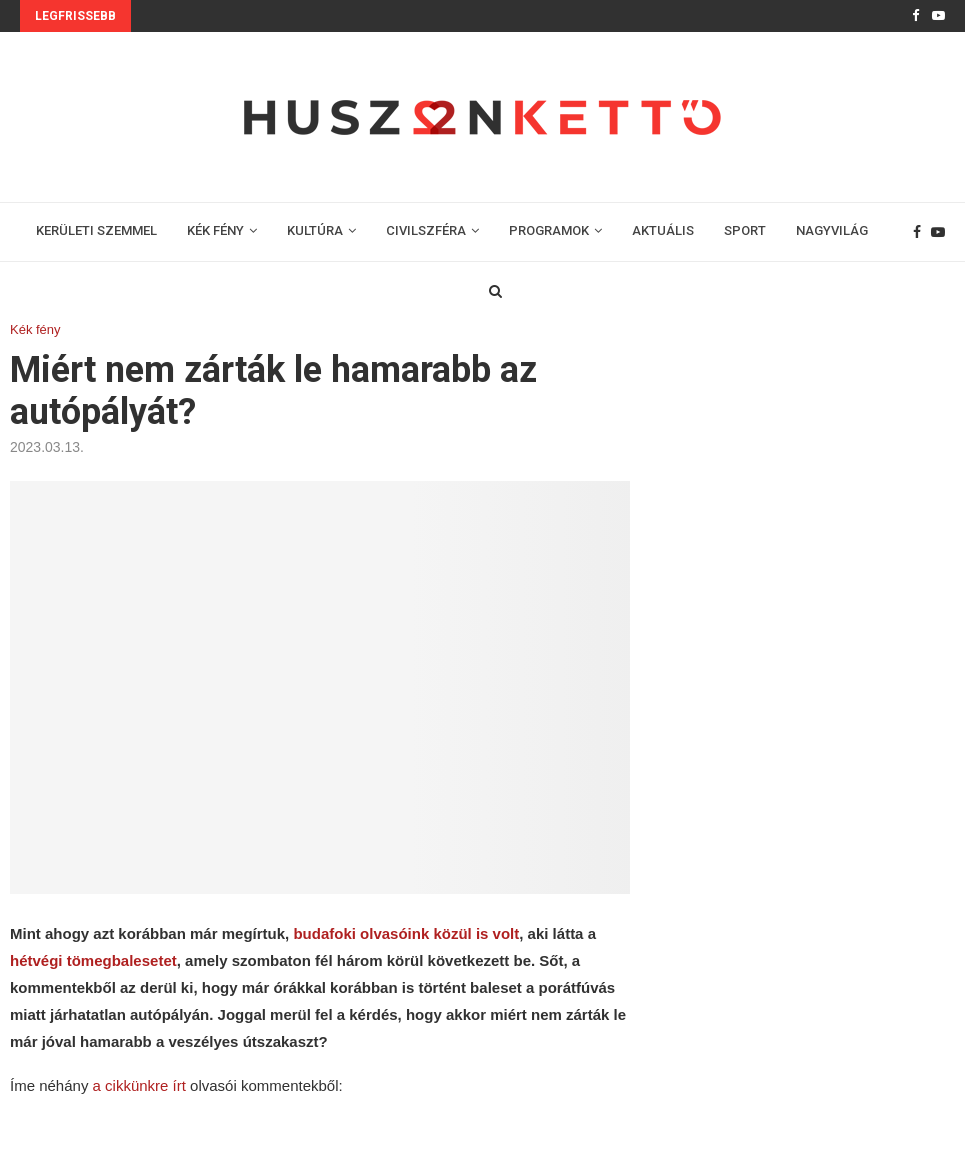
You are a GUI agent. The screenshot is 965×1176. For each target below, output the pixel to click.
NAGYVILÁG (832, 230)
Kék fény (35, 329)
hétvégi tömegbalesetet (93, 960)
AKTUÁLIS (663, 230)
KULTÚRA (315, 230)
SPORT (745, 230)
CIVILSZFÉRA (426, 230)
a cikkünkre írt (139, 1085)
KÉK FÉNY (215, 230)
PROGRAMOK (549, 230)
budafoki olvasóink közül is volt (406, 933)
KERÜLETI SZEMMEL (96, 230)
